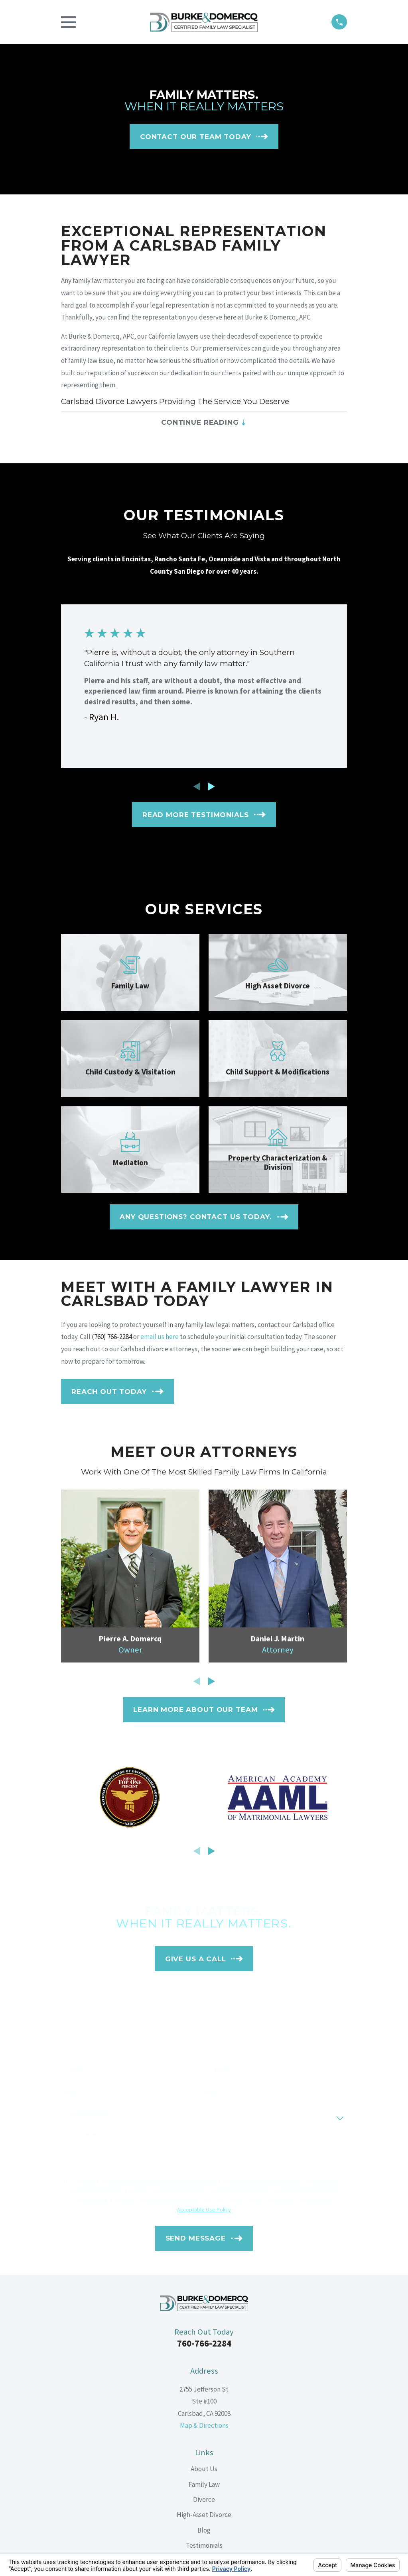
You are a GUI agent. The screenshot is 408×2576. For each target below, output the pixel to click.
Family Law (204, 2486)
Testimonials (204, 2548)
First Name (74, 2073)
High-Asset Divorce (204, 2517)
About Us (204, 2471)
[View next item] (211, 789)
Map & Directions (204, 2428)
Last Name (218, 2073)
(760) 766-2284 (112, 1339)
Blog (204, 2532)
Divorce (204, 2502)
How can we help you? (87, 2137)
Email (212, 2094)
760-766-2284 (204, 2345)
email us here (159, 1339)
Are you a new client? (86, 2116)
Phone (68, 2094)
